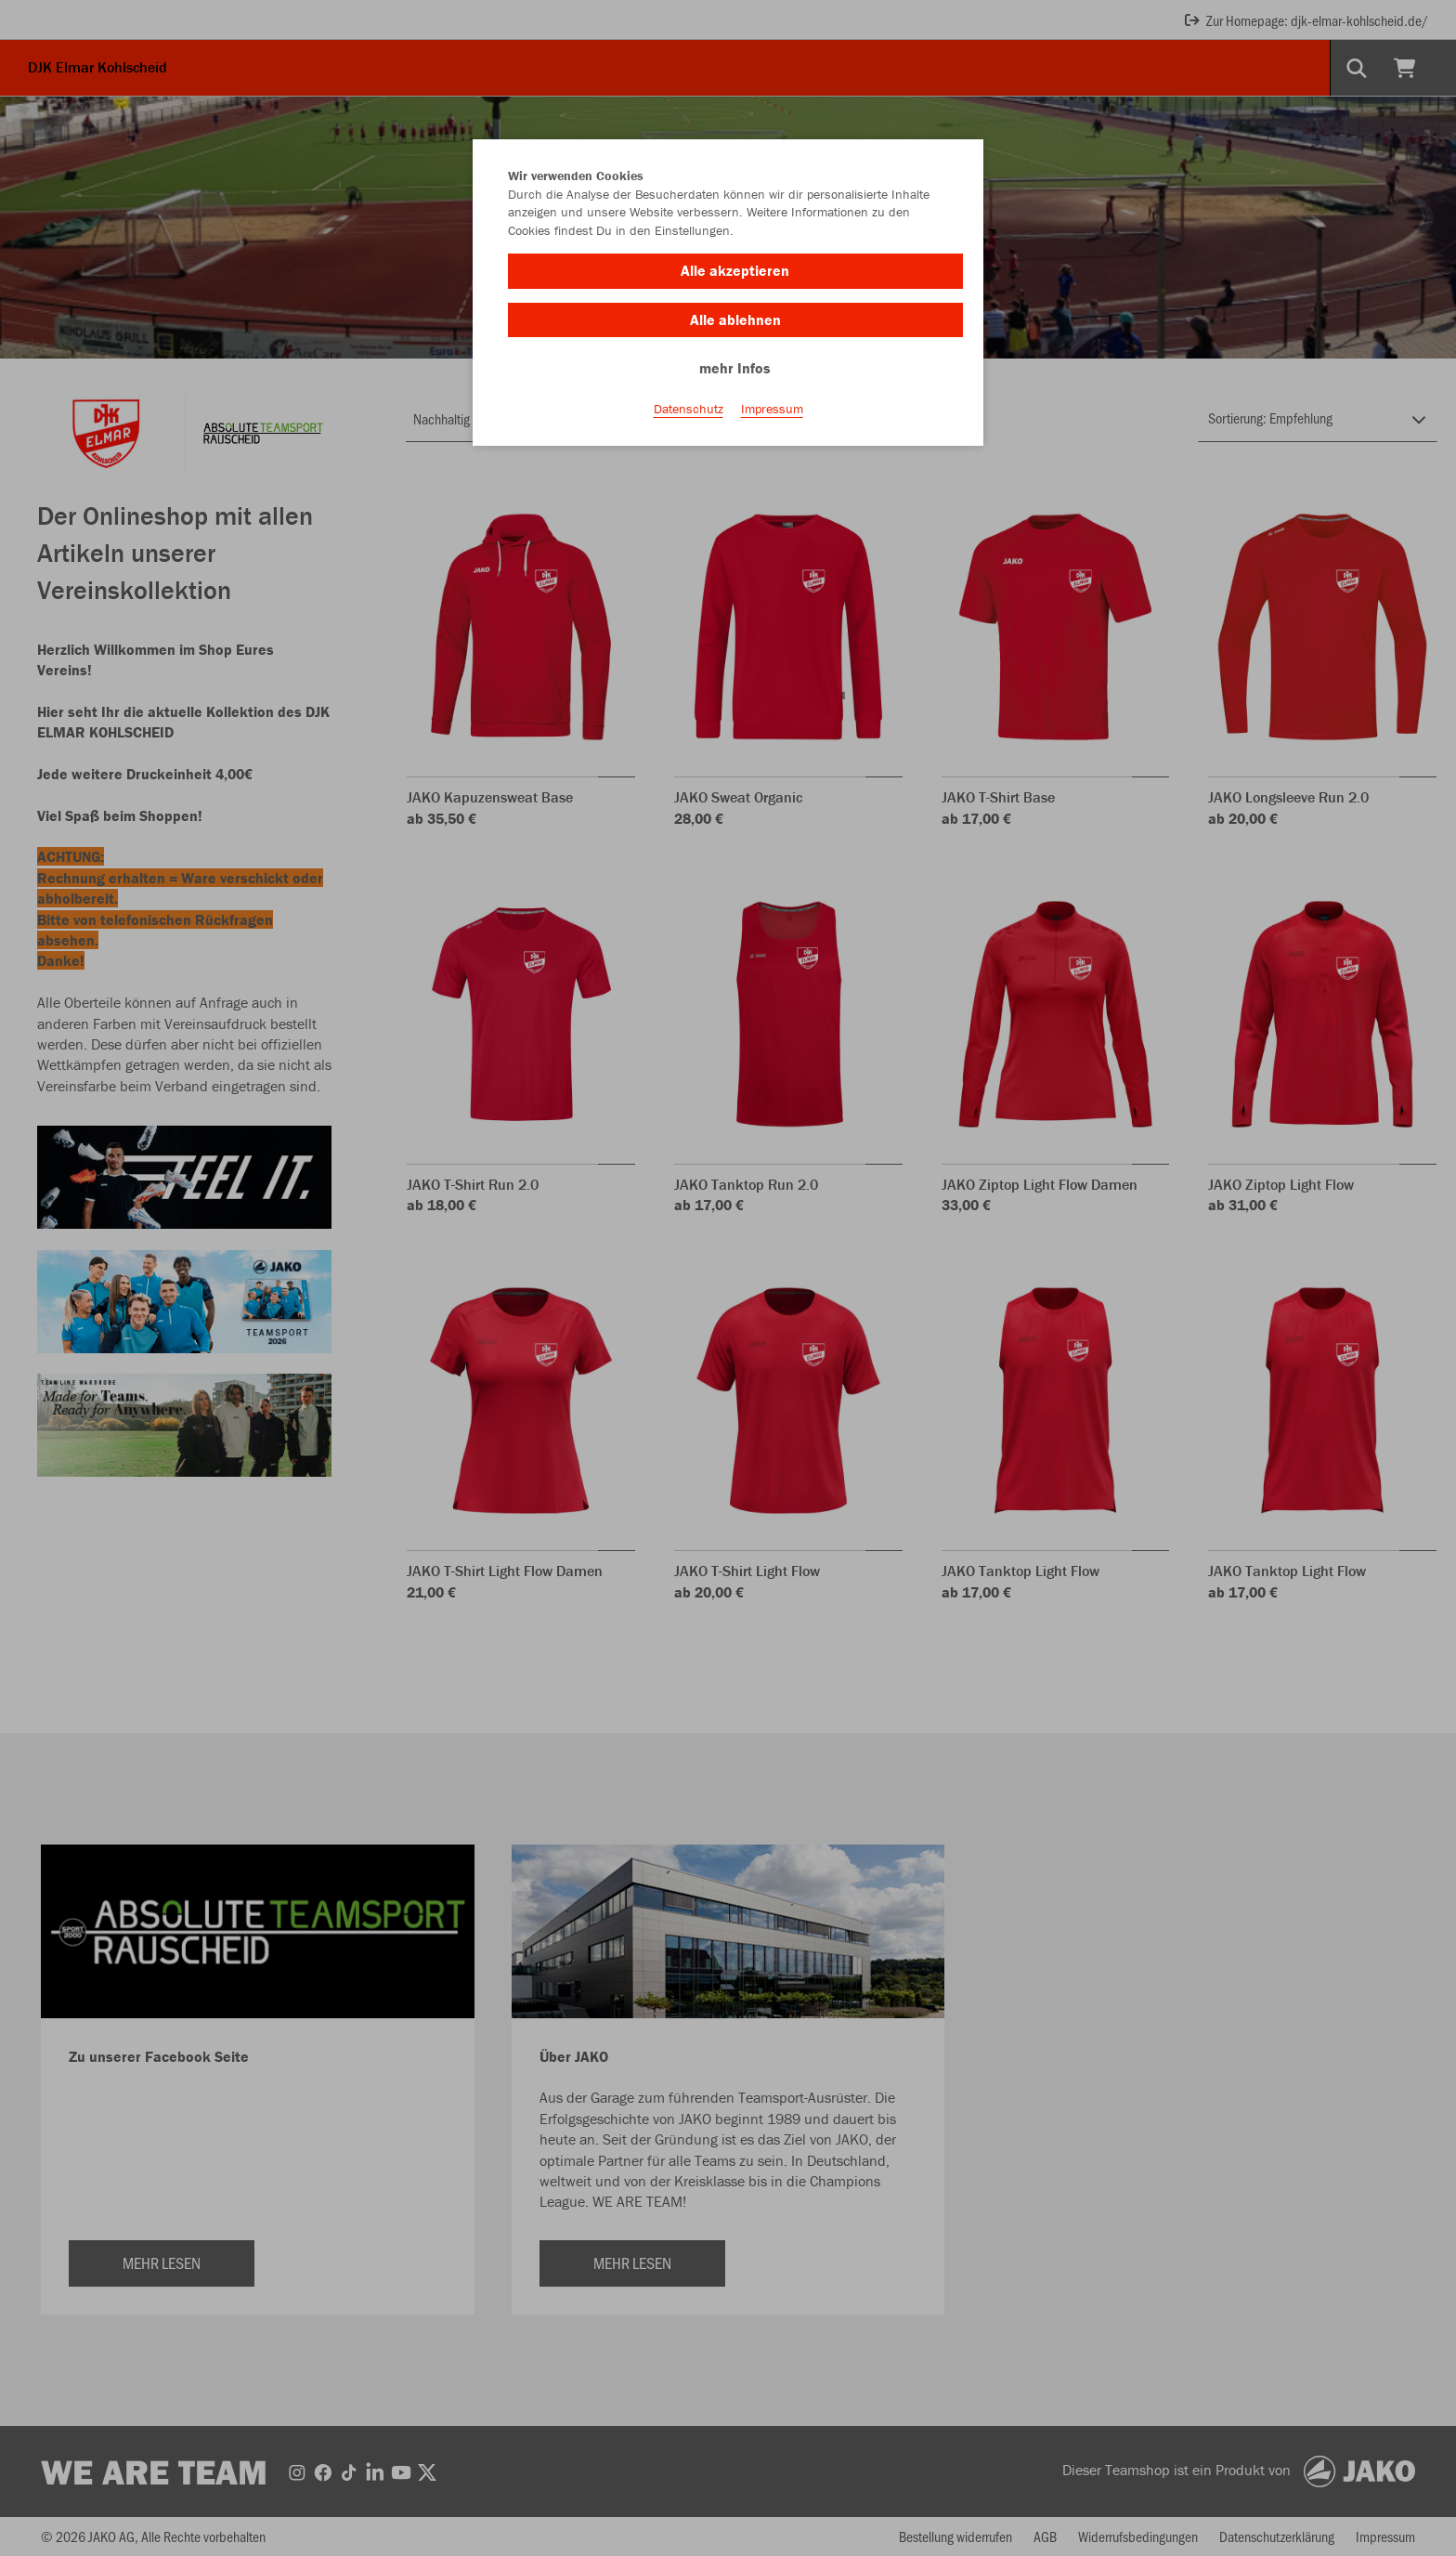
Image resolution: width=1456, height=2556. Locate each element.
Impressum (772, 409)
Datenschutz (688, 409)
